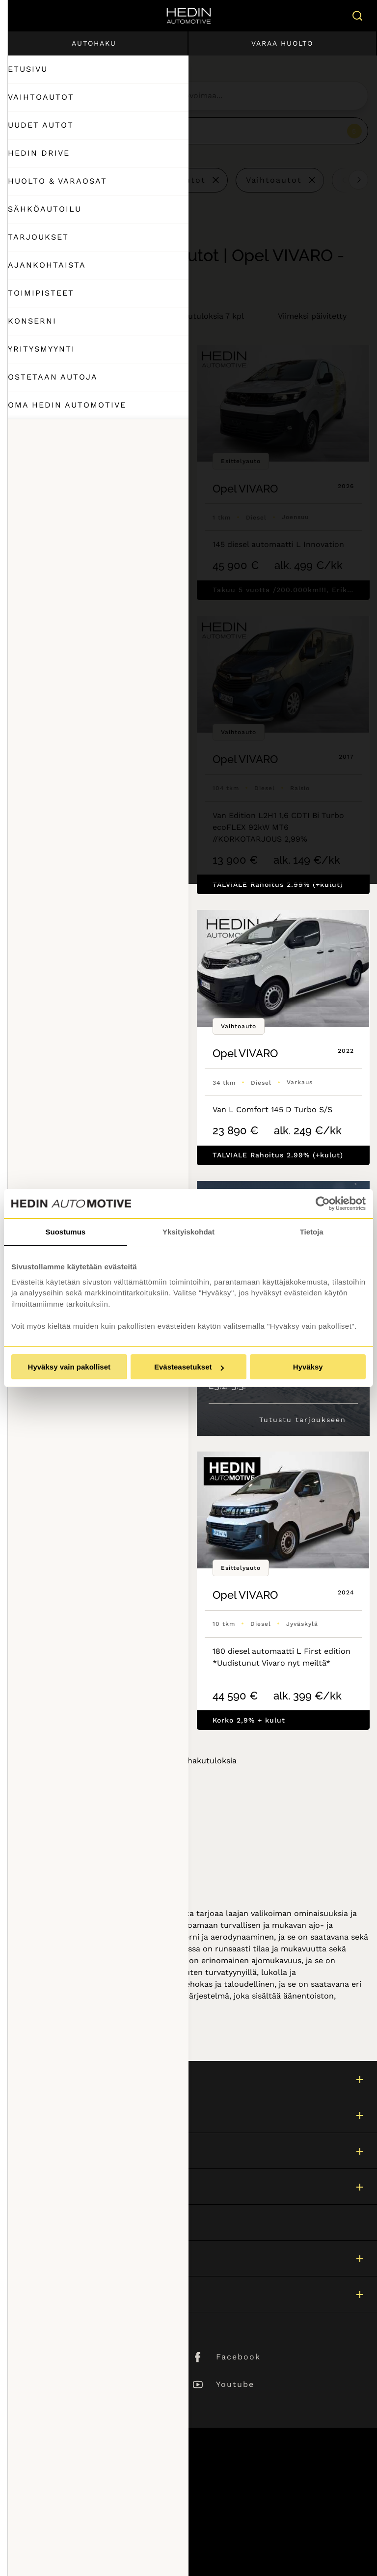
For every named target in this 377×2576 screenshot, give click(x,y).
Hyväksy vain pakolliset (69, 1367)
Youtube (235, 2384)
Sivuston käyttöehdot (53, 2498)
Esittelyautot (175, 180)
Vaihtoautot (274, 180)
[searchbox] (199, 95)
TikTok (54, 2411)
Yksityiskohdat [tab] (188, 1232)
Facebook (238, 2356)
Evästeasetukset (189, 1367)
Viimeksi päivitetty (312, 316)
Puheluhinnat (37, 2512)
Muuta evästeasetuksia (55, 2551)
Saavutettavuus (41, 2538)
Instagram (63, 2384)
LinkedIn (59, 2356)
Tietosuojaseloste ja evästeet (67, 2525)
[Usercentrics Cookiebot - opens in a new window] (323, 1203)
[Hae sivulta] (355, 15)
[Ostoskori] (327, 15)
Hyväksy (308, 1367)
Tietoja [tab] (311, 1232)
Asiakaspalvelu (40, 2222)
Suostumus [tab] (65, 1232)
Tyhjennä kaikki (61, 180)
